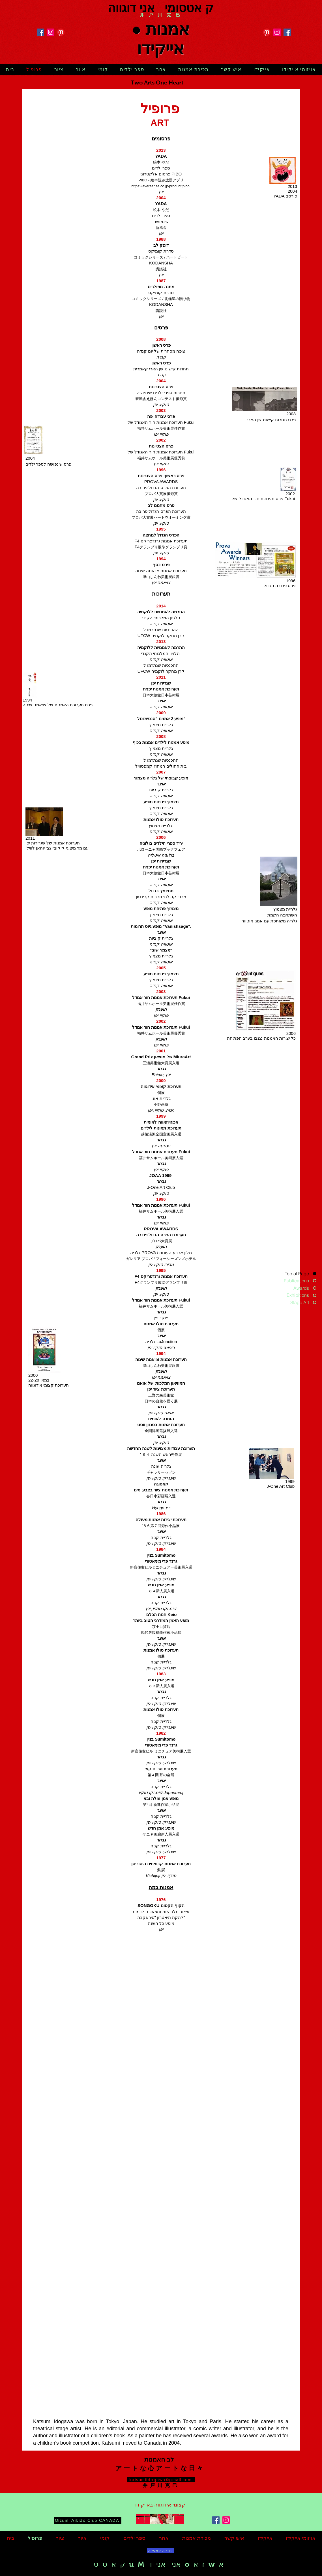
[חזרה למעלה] (160, 2550)
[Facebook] (40, 32)
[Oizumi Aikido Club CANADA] (87, 2520)
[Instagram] (50, 32)
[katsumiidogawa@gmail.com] (161, 2479)
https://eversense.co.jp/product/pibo (160, 186)
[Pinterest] (61, 32)
